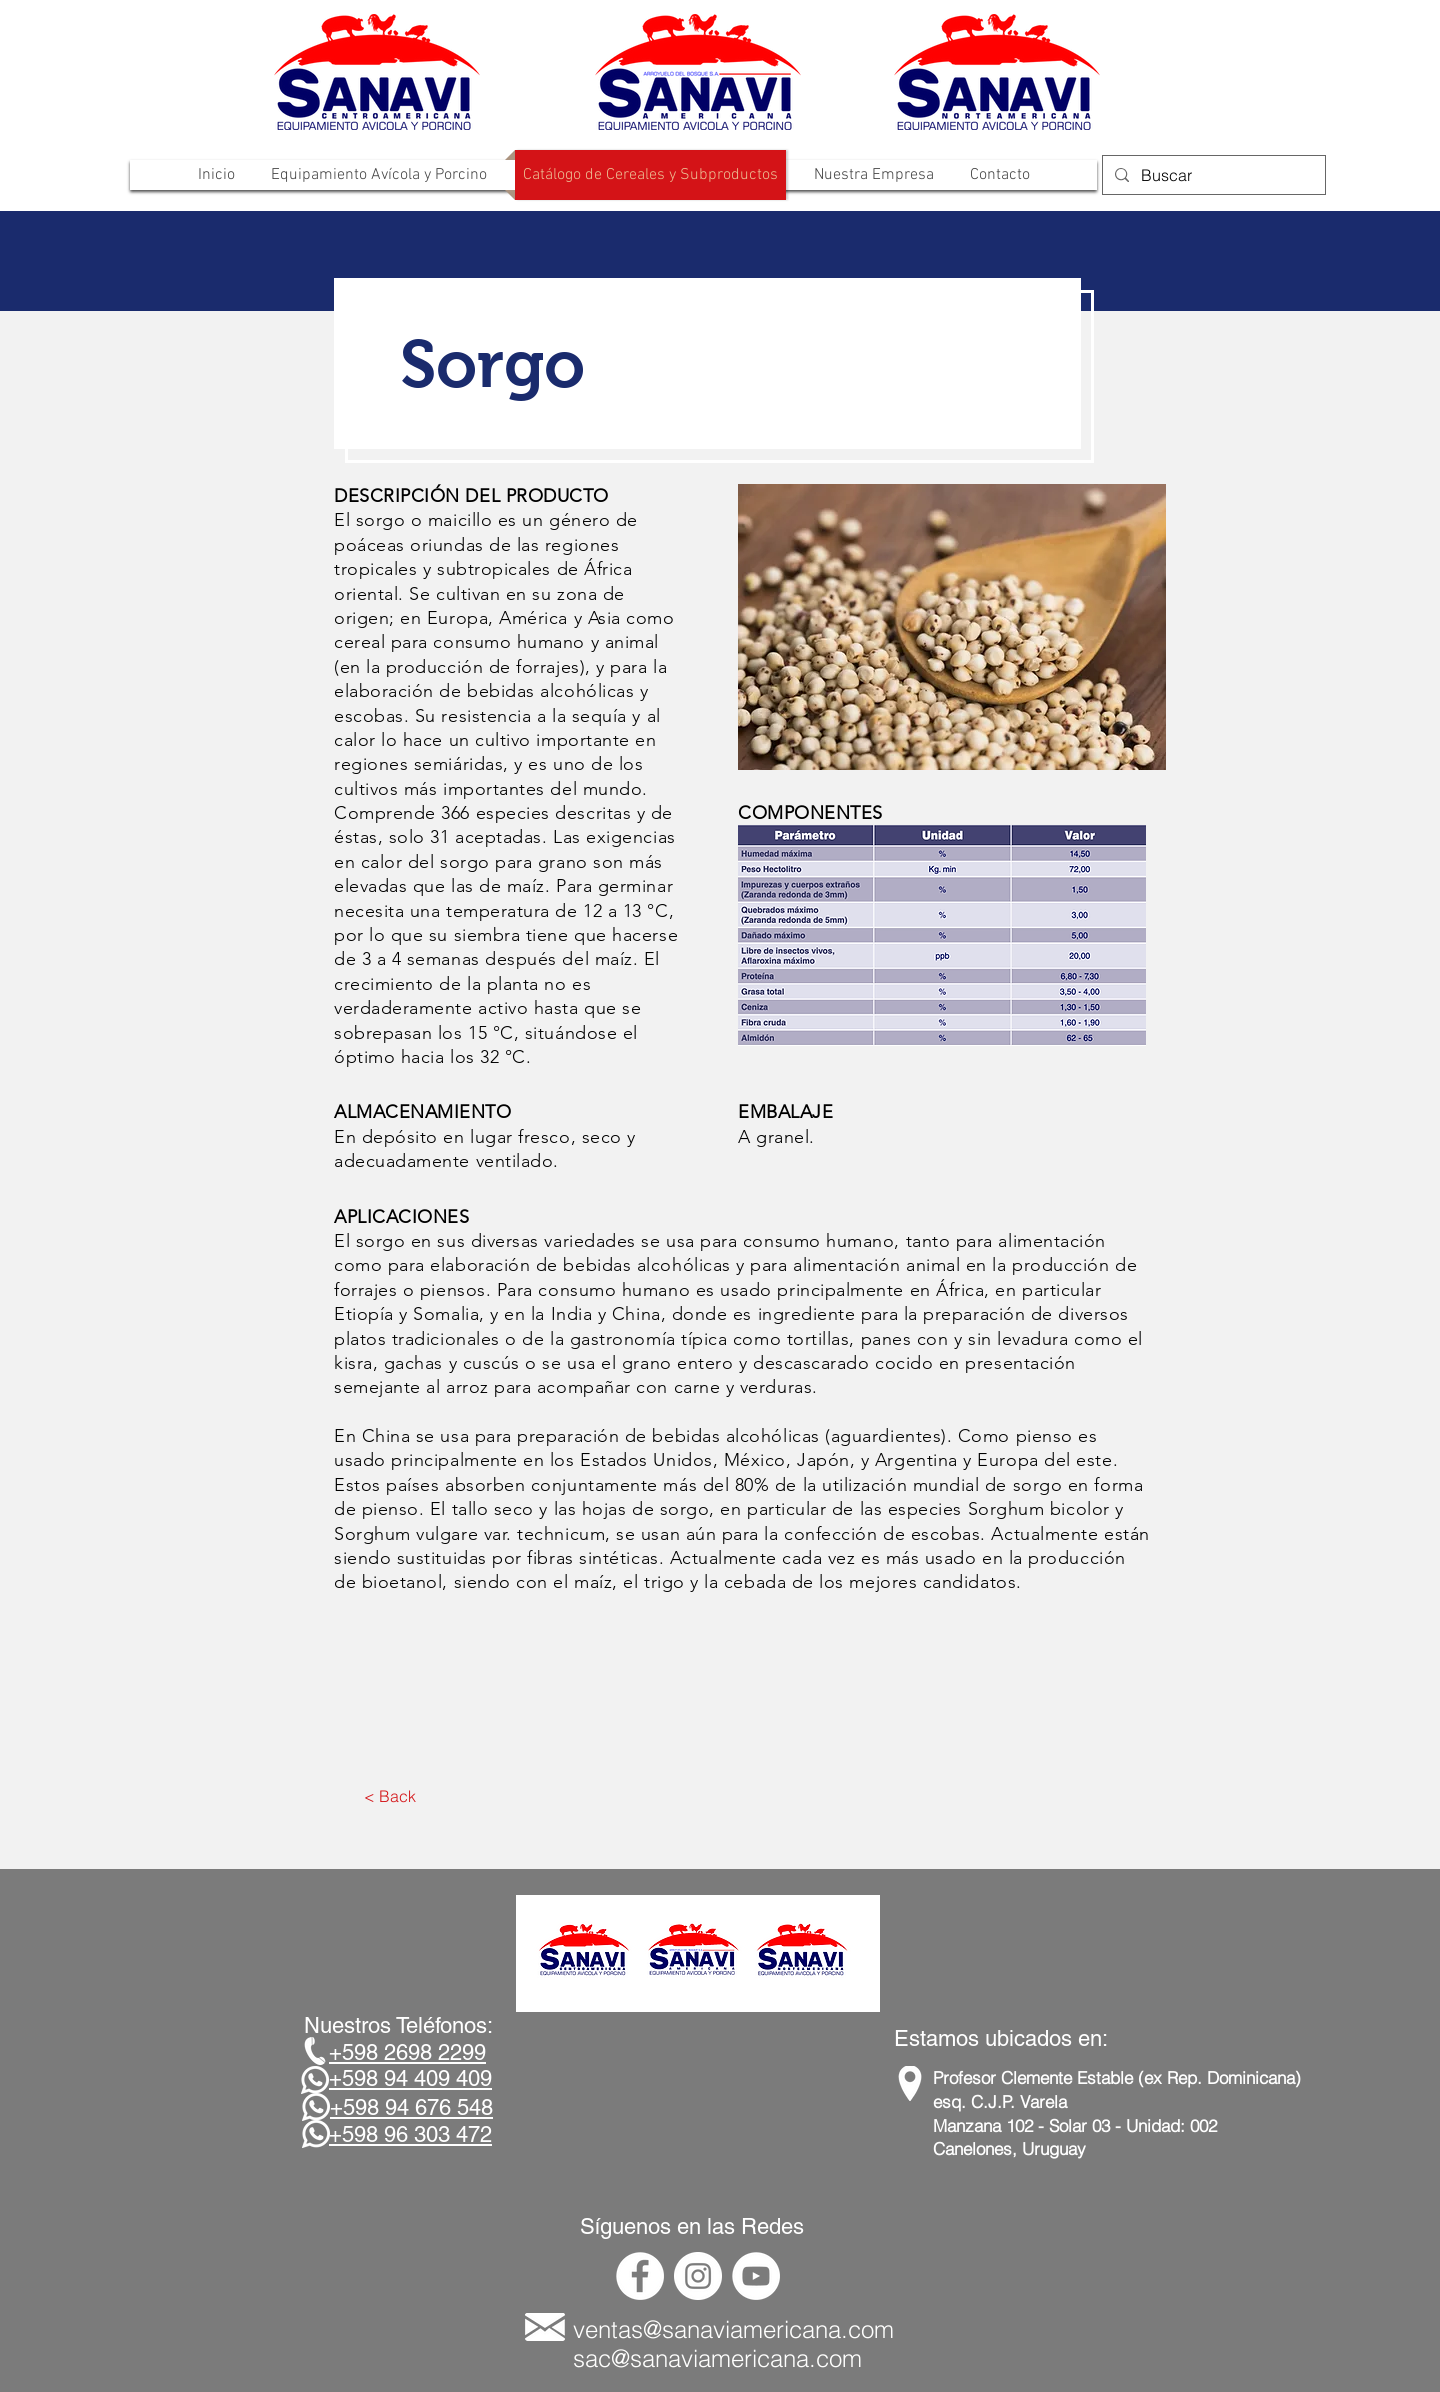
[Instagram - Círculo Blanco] (698, 2276)
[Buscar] (1212, 175)
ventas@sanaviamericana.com (733, 2329)
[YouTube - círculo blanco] (756, 2276)
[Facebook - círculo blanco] (640, 2276)
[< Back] (389, 1796)
